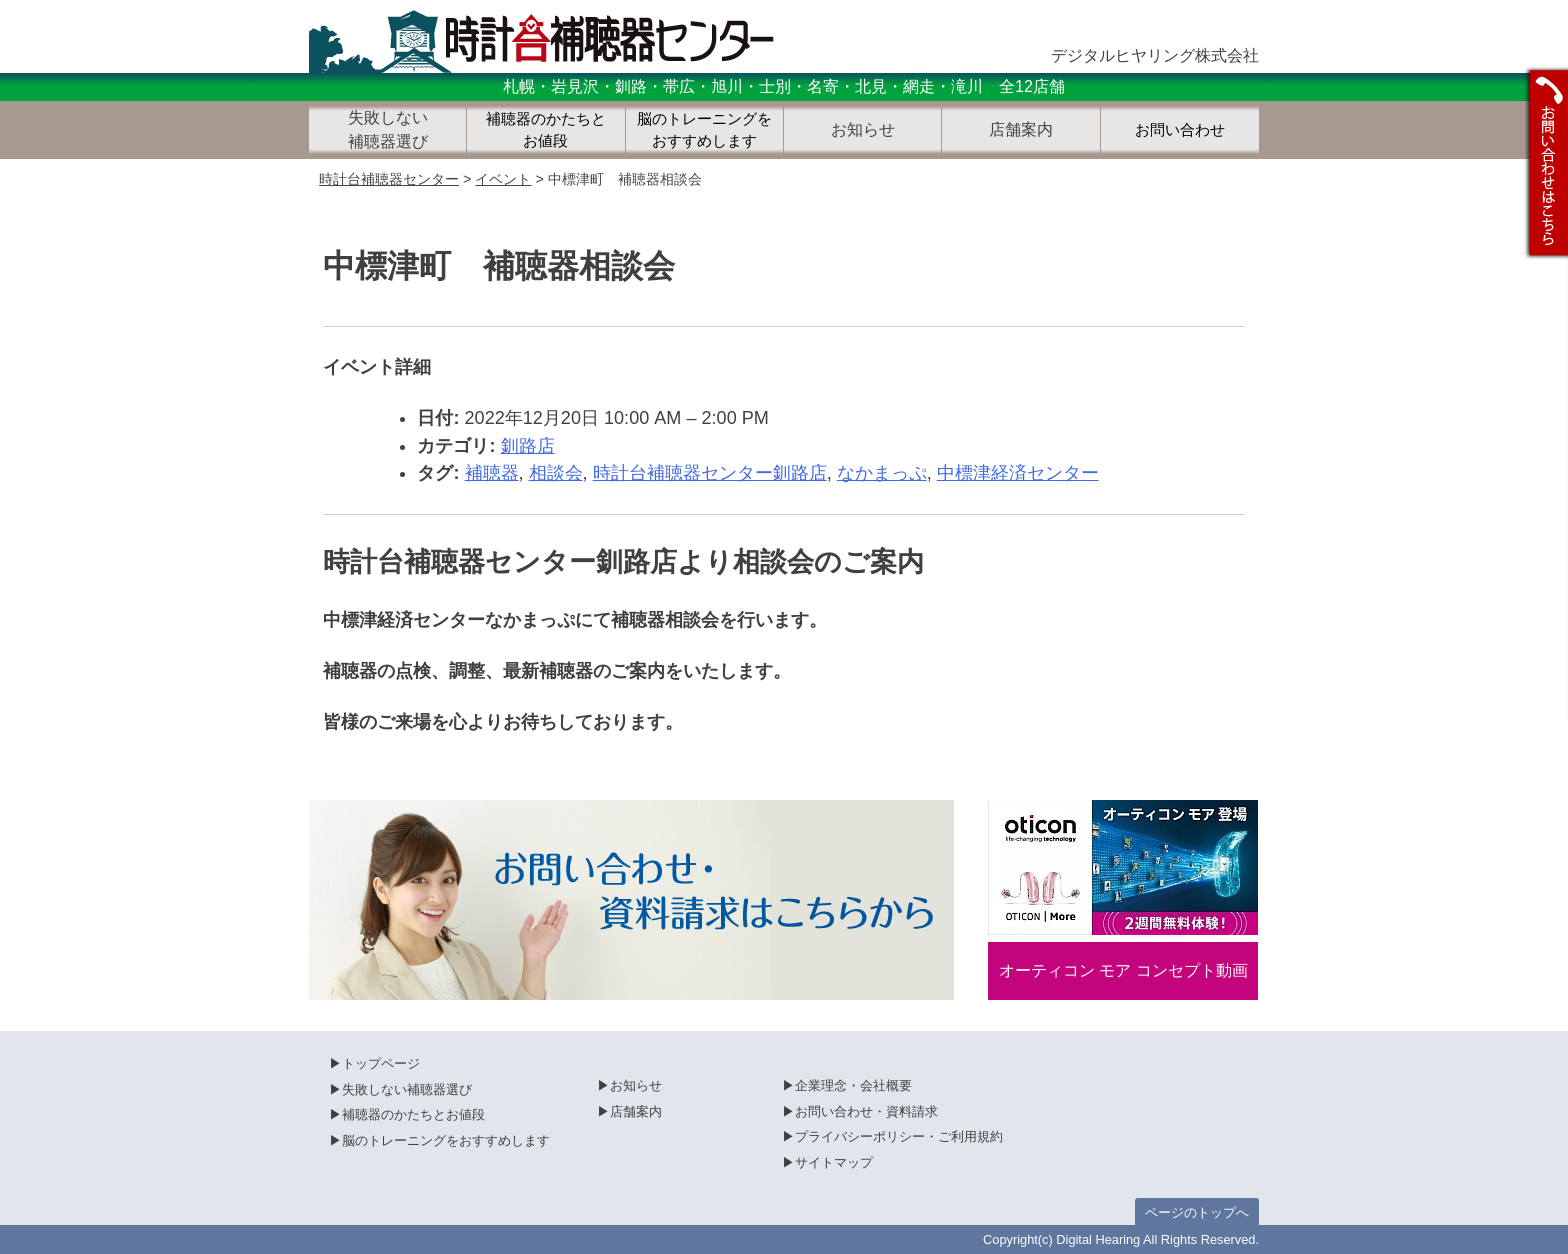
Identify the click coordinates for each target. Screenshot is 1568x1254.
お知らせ (636, 1085)
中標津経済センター (1018, 473)
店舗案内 (636, 1111)
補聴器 (492, 473)
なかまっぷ (882, 473)
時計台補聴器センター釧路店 (710, 473)
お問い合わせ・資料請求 (866, 1111)
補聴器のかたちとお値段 (546, 130)
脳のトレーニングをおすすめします (704, 130)
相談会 (556, 473)
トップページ (381, 1063)
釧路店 (528, 446)
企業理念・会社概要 (853, 1085)
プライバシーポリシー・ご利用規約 (899, 1136)
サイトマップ (834, 1162)
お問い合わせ (1180, 130)
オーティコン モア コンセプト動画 (1123, 970)
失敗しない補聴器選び (407, 1089)
